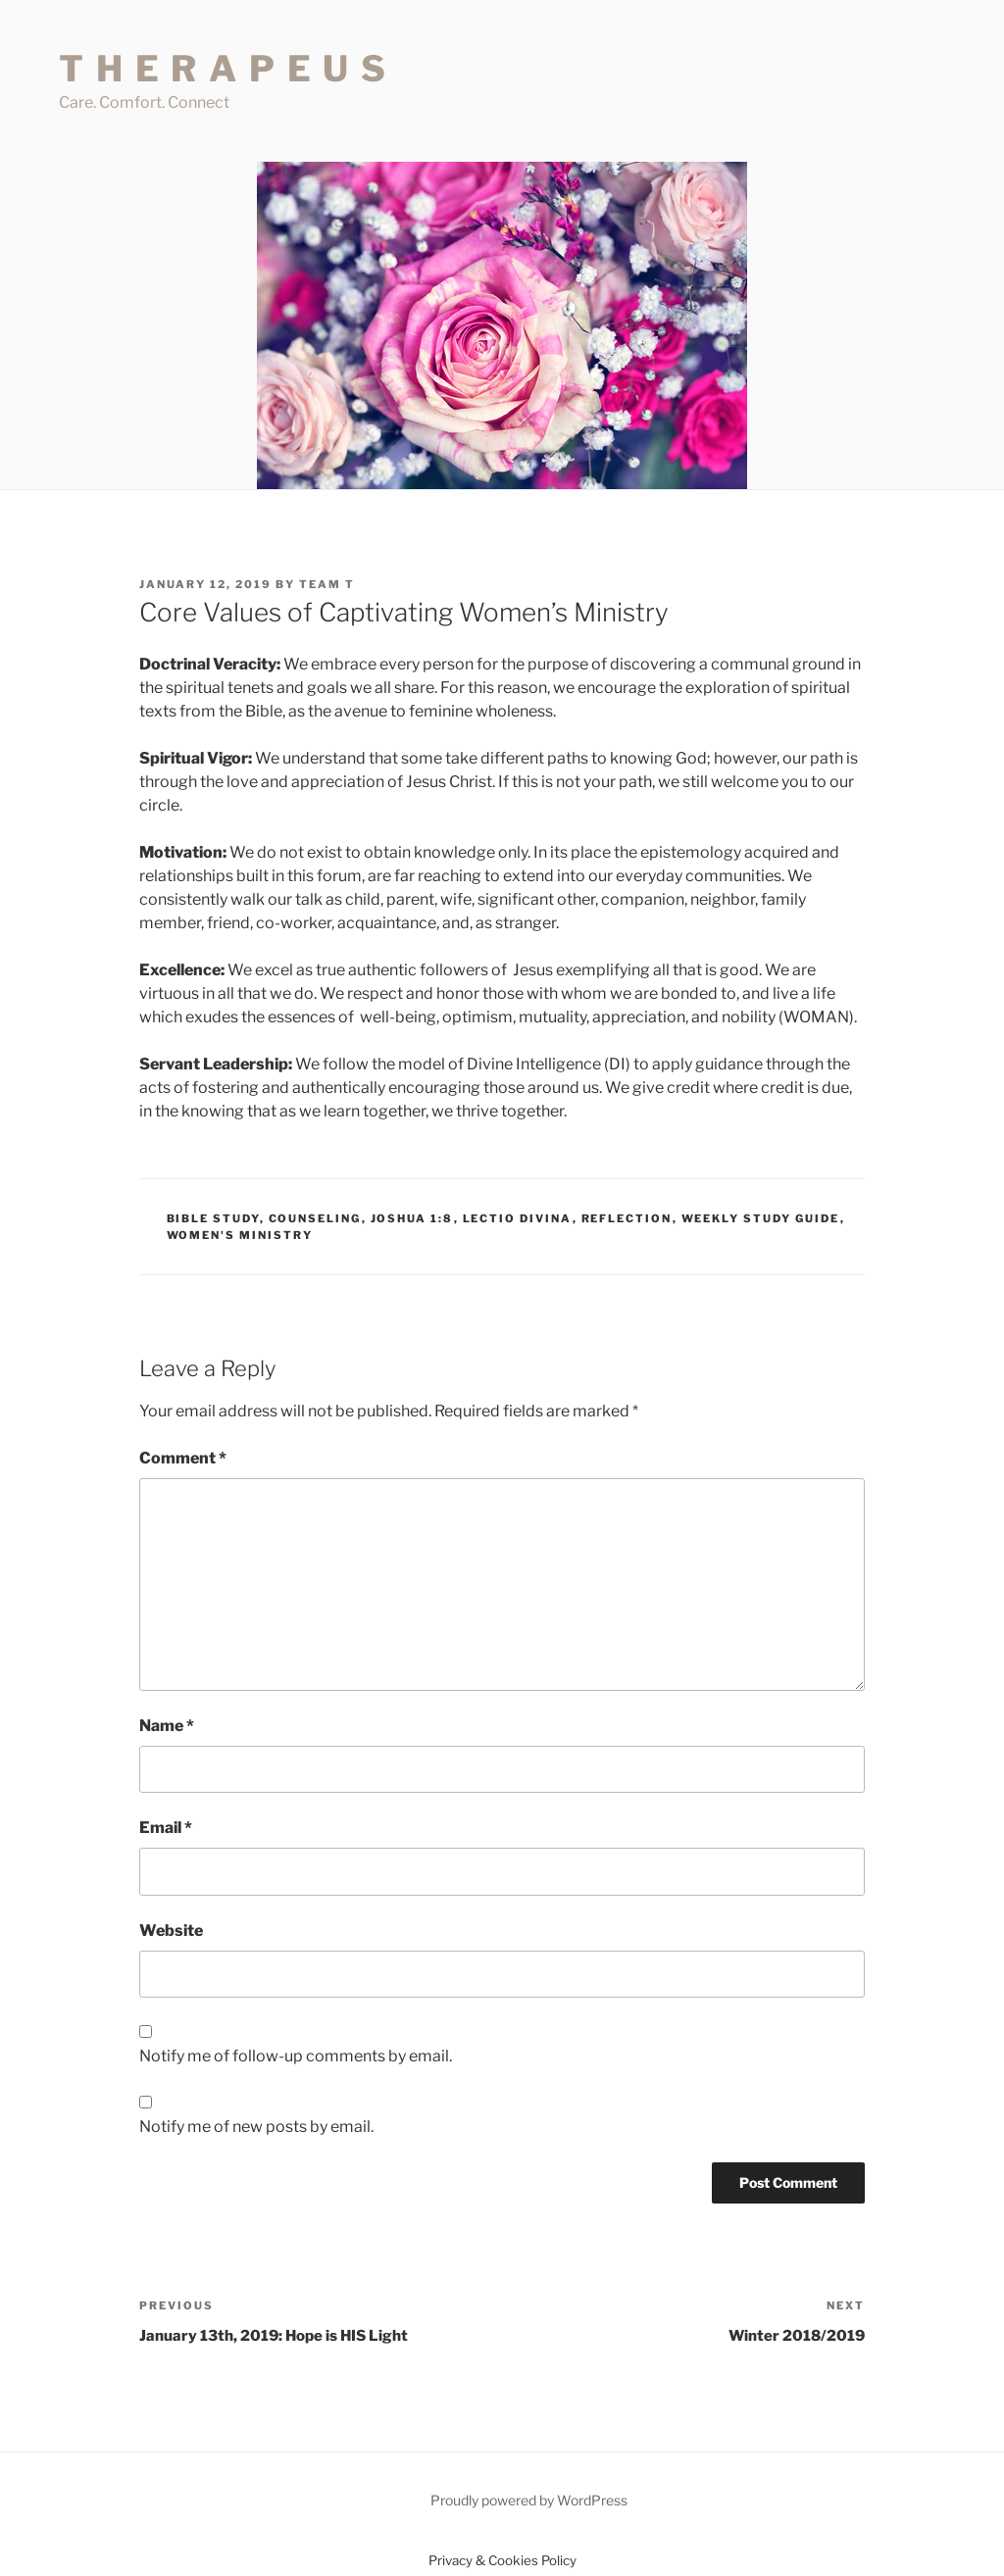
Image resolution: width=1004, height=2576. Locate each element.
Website (171, 1930)
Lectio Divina (518, 1218)
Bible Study (213, 1218)
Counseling (315, 1218)
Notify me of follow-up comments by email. (295, 2056)
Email (165, 1827)
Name (166, 1725)
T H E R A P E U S (223, 68)
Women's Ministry (240, 1235)
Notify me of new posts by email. (256, 2126)
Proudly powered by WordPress (529, 2500)
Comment (182, 1458)
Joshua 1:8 (412, 1218)
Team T (327, 584)
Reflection (627, 1218)
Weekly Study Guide (760, 1218)
